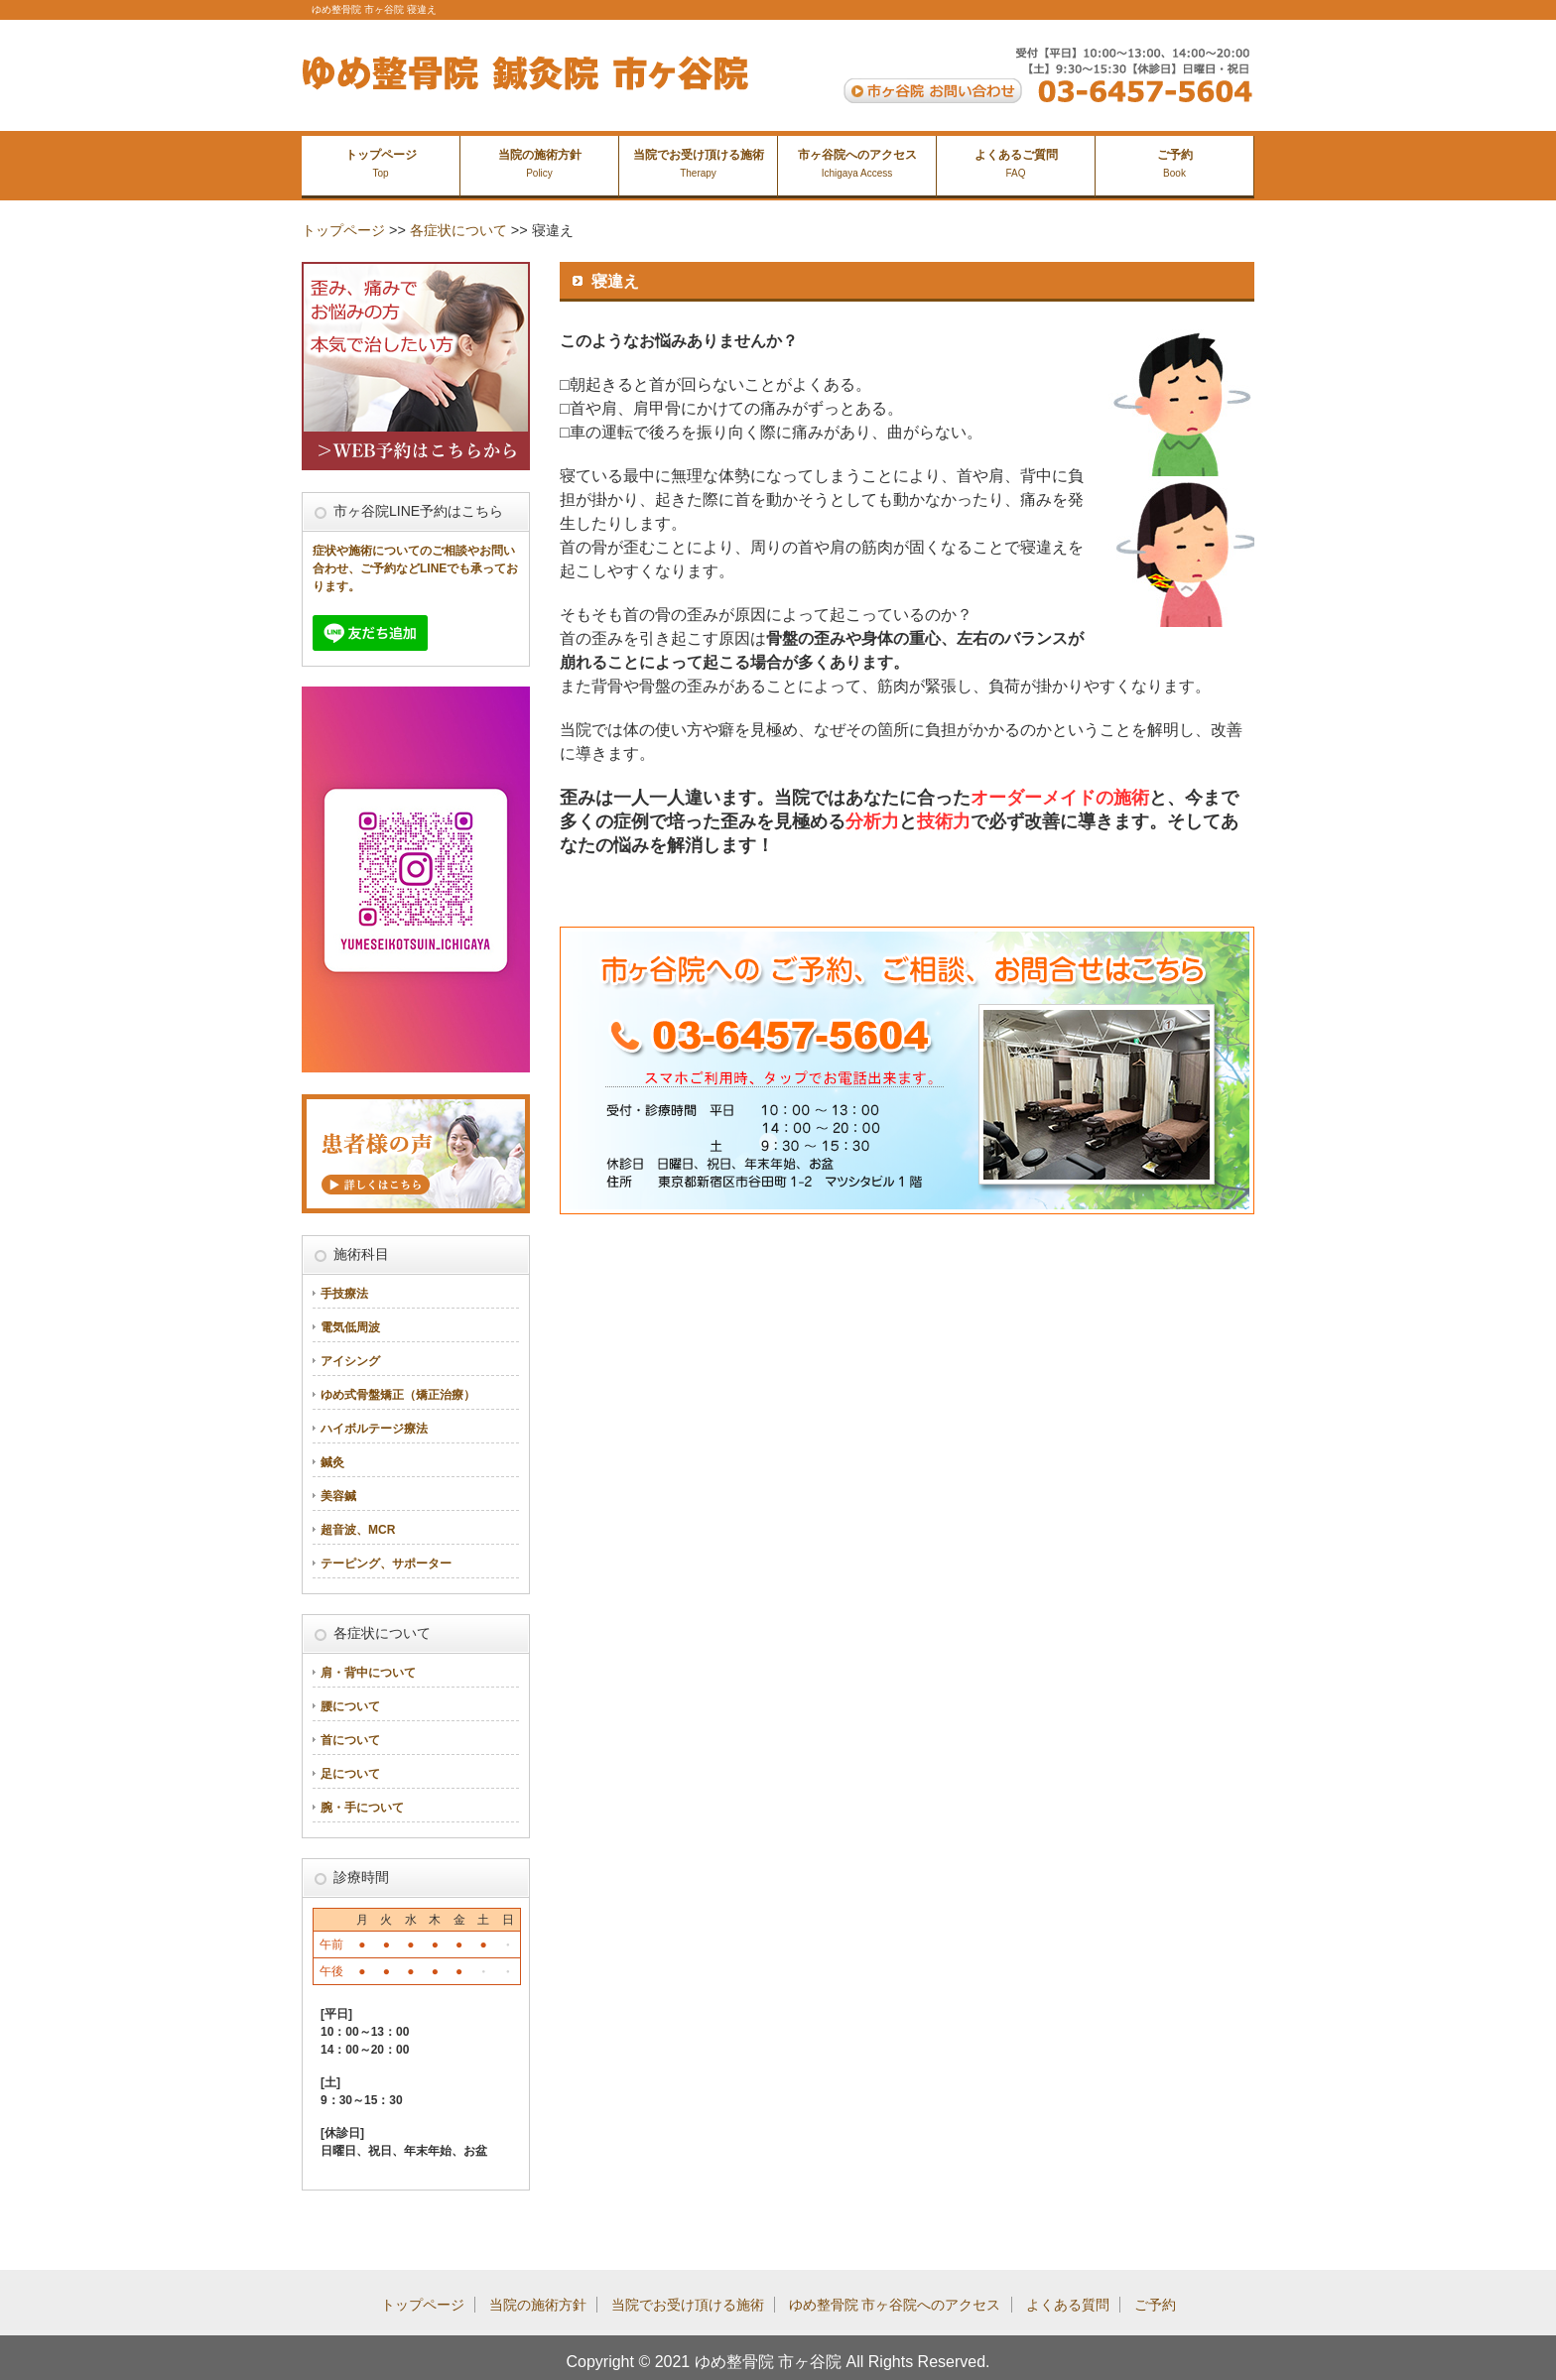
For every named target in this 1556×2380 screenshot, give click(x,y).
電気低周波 (350, 1327)
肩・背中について (368, 1673)
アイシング (350, 1361)
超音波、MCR (358, 1530)
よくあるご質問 (1016, 163)
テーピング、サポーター (386, 1563)
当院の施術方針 (540, 163)
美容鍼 (338, 1496)
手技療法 (344, 1294)
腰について (350, 1706)
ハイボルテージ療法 (374, 1429)
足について (350, 1774)
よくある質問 (1067, 2305)
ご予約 (1175, 163)
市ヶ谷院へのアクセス (857, 163)
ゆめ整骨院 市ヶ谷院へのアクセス (895, 2305)
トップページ (381, 163)
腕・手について (362, 1808)
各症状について (458, 230)
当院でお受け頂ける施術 (698, 163)
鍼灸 (332, 1462)
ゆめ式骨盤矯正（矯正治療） (398, 1395)
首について (350, 1740)
